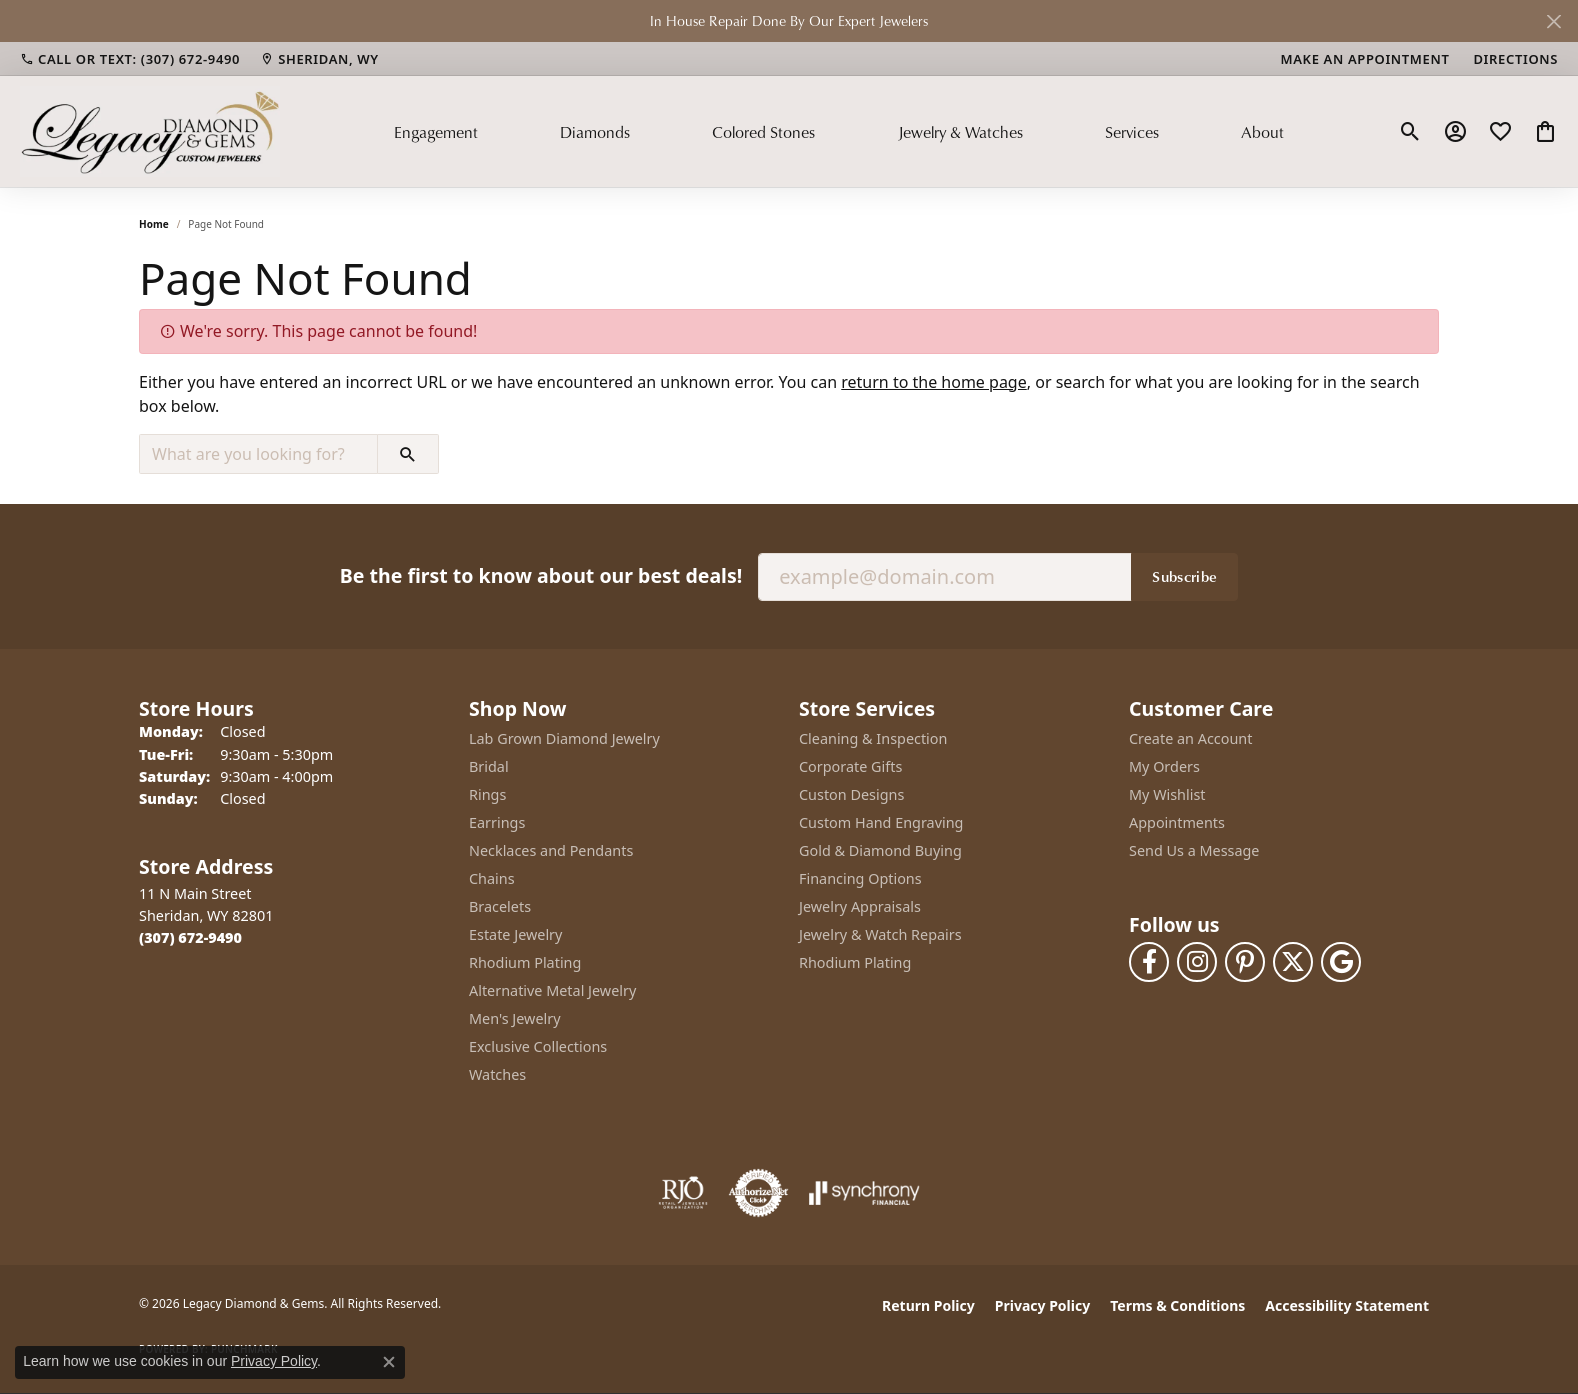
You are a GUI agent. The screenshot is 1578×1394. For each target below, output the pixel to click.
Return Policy (928, 1305)
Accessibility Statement (1347, 1305)
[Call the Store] (190, 937)
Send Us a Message (1194, 850)
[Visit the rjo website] (683, 1193)
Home (154, 224)
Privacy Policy (1042, 1305)
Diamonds (595, 132)
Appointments (1177, 822)
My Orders (1164, 766)
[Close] (1553, 21)
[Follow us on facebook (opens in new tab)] (1149, 962)
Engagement (436, 132)
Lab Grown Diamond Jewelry (564, 738)
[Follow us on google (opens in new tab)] (1341, 962)
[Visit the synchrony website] (864, 1193)
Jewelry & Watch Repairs (880, 934)
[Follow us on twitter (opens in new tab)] (1293, 962)
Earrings (497, 822)
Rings (487, 794)
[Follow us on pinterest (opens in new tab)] (1245, 962)
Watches (497, 1074)
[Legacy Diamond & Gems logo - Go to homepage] (150, 131)
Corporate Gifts (850, 766)
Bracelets (500, 906)
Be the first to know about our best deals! (541, 575)
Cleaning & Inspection (873, 738)
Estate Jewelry (515, 934)
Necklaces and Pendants (551, 850)
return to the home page (934, 382)
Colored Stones (763, 132)
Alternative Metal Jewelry (552, 990)
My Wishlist (1167, 794)
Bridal (489, 766)
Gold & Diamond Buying (880, 850)
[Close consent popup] (389, 1362)
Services (1132, 132)
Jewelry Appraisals (860, 906)
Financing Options (860, 878)
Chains (492, 878)
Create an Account (1190, 738)
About (1262, 132)
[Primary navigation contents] (839, 131)
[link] (130, 59)
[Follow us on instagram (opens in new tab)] (1197, 962)
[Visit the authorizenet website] (759, 1193)
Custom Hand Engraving (881, 822)
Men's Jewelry (515, 1018)
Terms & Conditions (1177, 1305)
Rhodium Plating (525, 962)
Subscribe (1184, 576)
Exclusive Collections (538, 1046)
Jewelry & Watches (960, 132)
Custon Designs (851, 794)
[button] (1410, 132)
